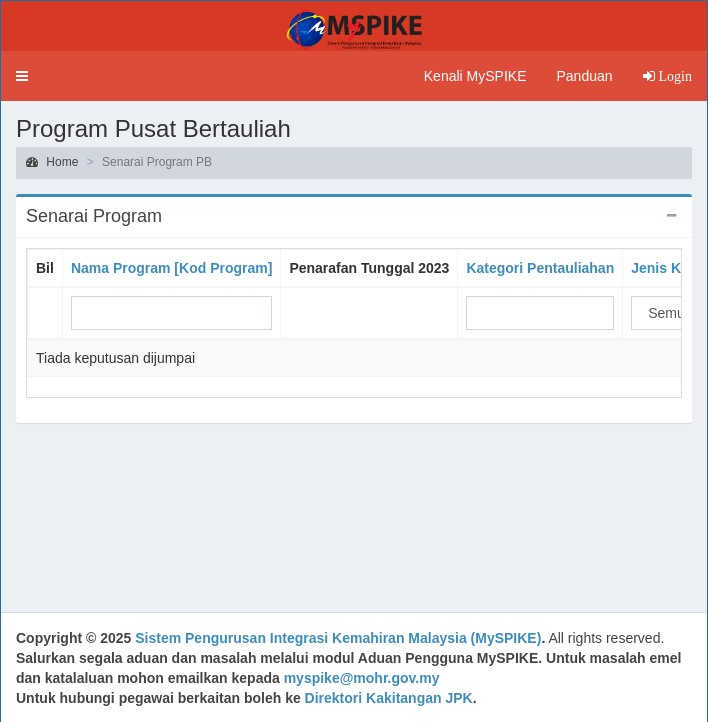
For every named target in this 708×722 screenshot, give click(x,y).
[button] (22, 76)
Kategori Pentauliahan (540, 268)
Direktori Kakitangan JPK (389, 698)
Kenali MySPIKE (475, 76)
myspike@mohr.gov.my (362, 678)
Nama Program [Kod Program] (171, 268)
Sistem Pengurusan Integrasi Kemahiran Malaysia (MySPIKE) (338, 638)
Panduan (584, 76)
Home (52, 162)
